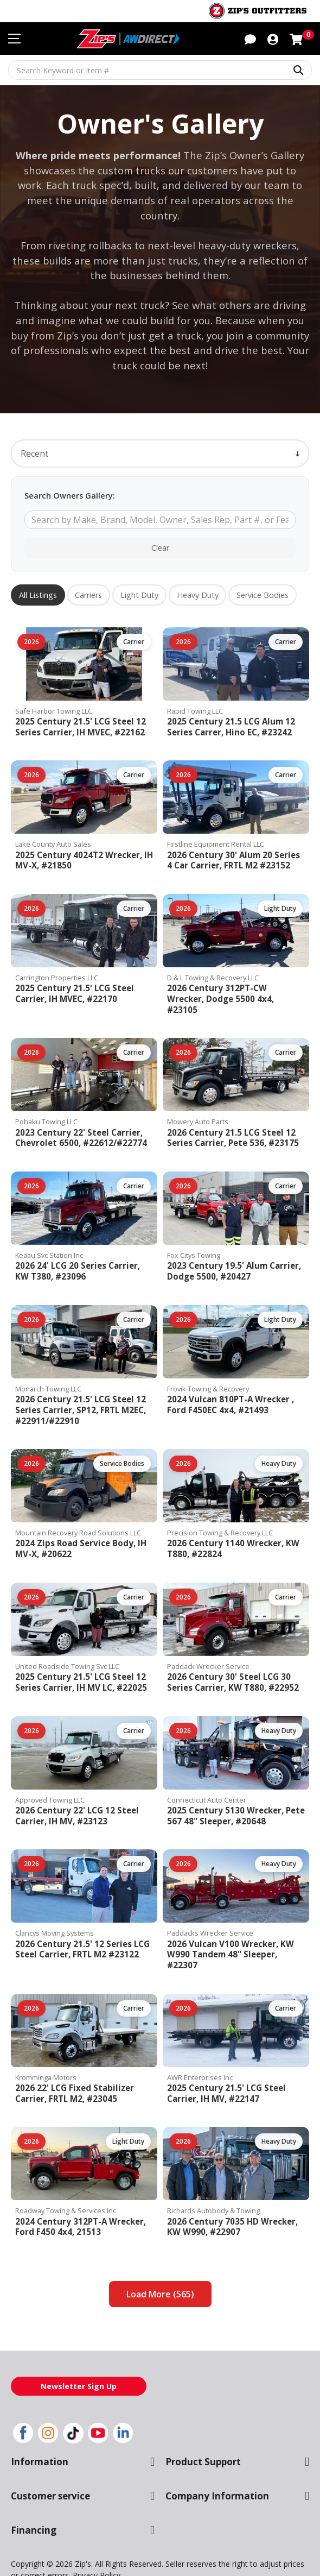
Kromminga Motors (44, 2040)
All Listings (37, 579)
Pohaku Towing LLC (46, 1096)
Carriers (88, 579)
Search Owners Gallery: (68, 480)
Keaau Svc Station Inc (49, 1229)
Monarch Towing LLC (47, 1362)
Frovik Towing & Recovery (207, 1362)
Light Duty (138, 579)
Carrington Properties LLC (55, 962)
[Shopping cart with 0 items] (296, 38)
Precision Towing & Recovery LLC (219, 1506)
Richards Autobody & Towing (211, 2173)
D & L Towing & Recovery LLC (213, 962)
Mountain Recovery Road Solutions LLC (77, 1506)
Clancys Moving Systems (54, 1906)
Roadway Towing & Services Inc (64, 2173)
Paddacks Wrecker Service (208, 1906)
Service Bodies (258, 579)
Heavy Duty (194, 579)
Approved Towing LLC (49, 1773)
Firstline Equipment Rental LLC (215, 829)
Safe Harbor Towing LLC (53, 695)
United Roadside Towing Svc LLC (66, 1639)
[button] (250, 38)
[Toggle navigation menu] (14, 38)
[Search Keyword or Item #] (160, 70)
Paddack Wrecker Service (207, 1639)
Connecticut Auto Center (204, 1773)
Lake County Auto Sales (52, 829)
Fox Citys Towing (193, 1229)
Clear (160, 532)
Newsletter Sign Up (78, 2348)
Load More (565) (160, 2256)
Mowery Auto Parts (196, 1096)
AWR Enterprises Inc (199, 2040)
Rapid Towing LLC (195, 695)
